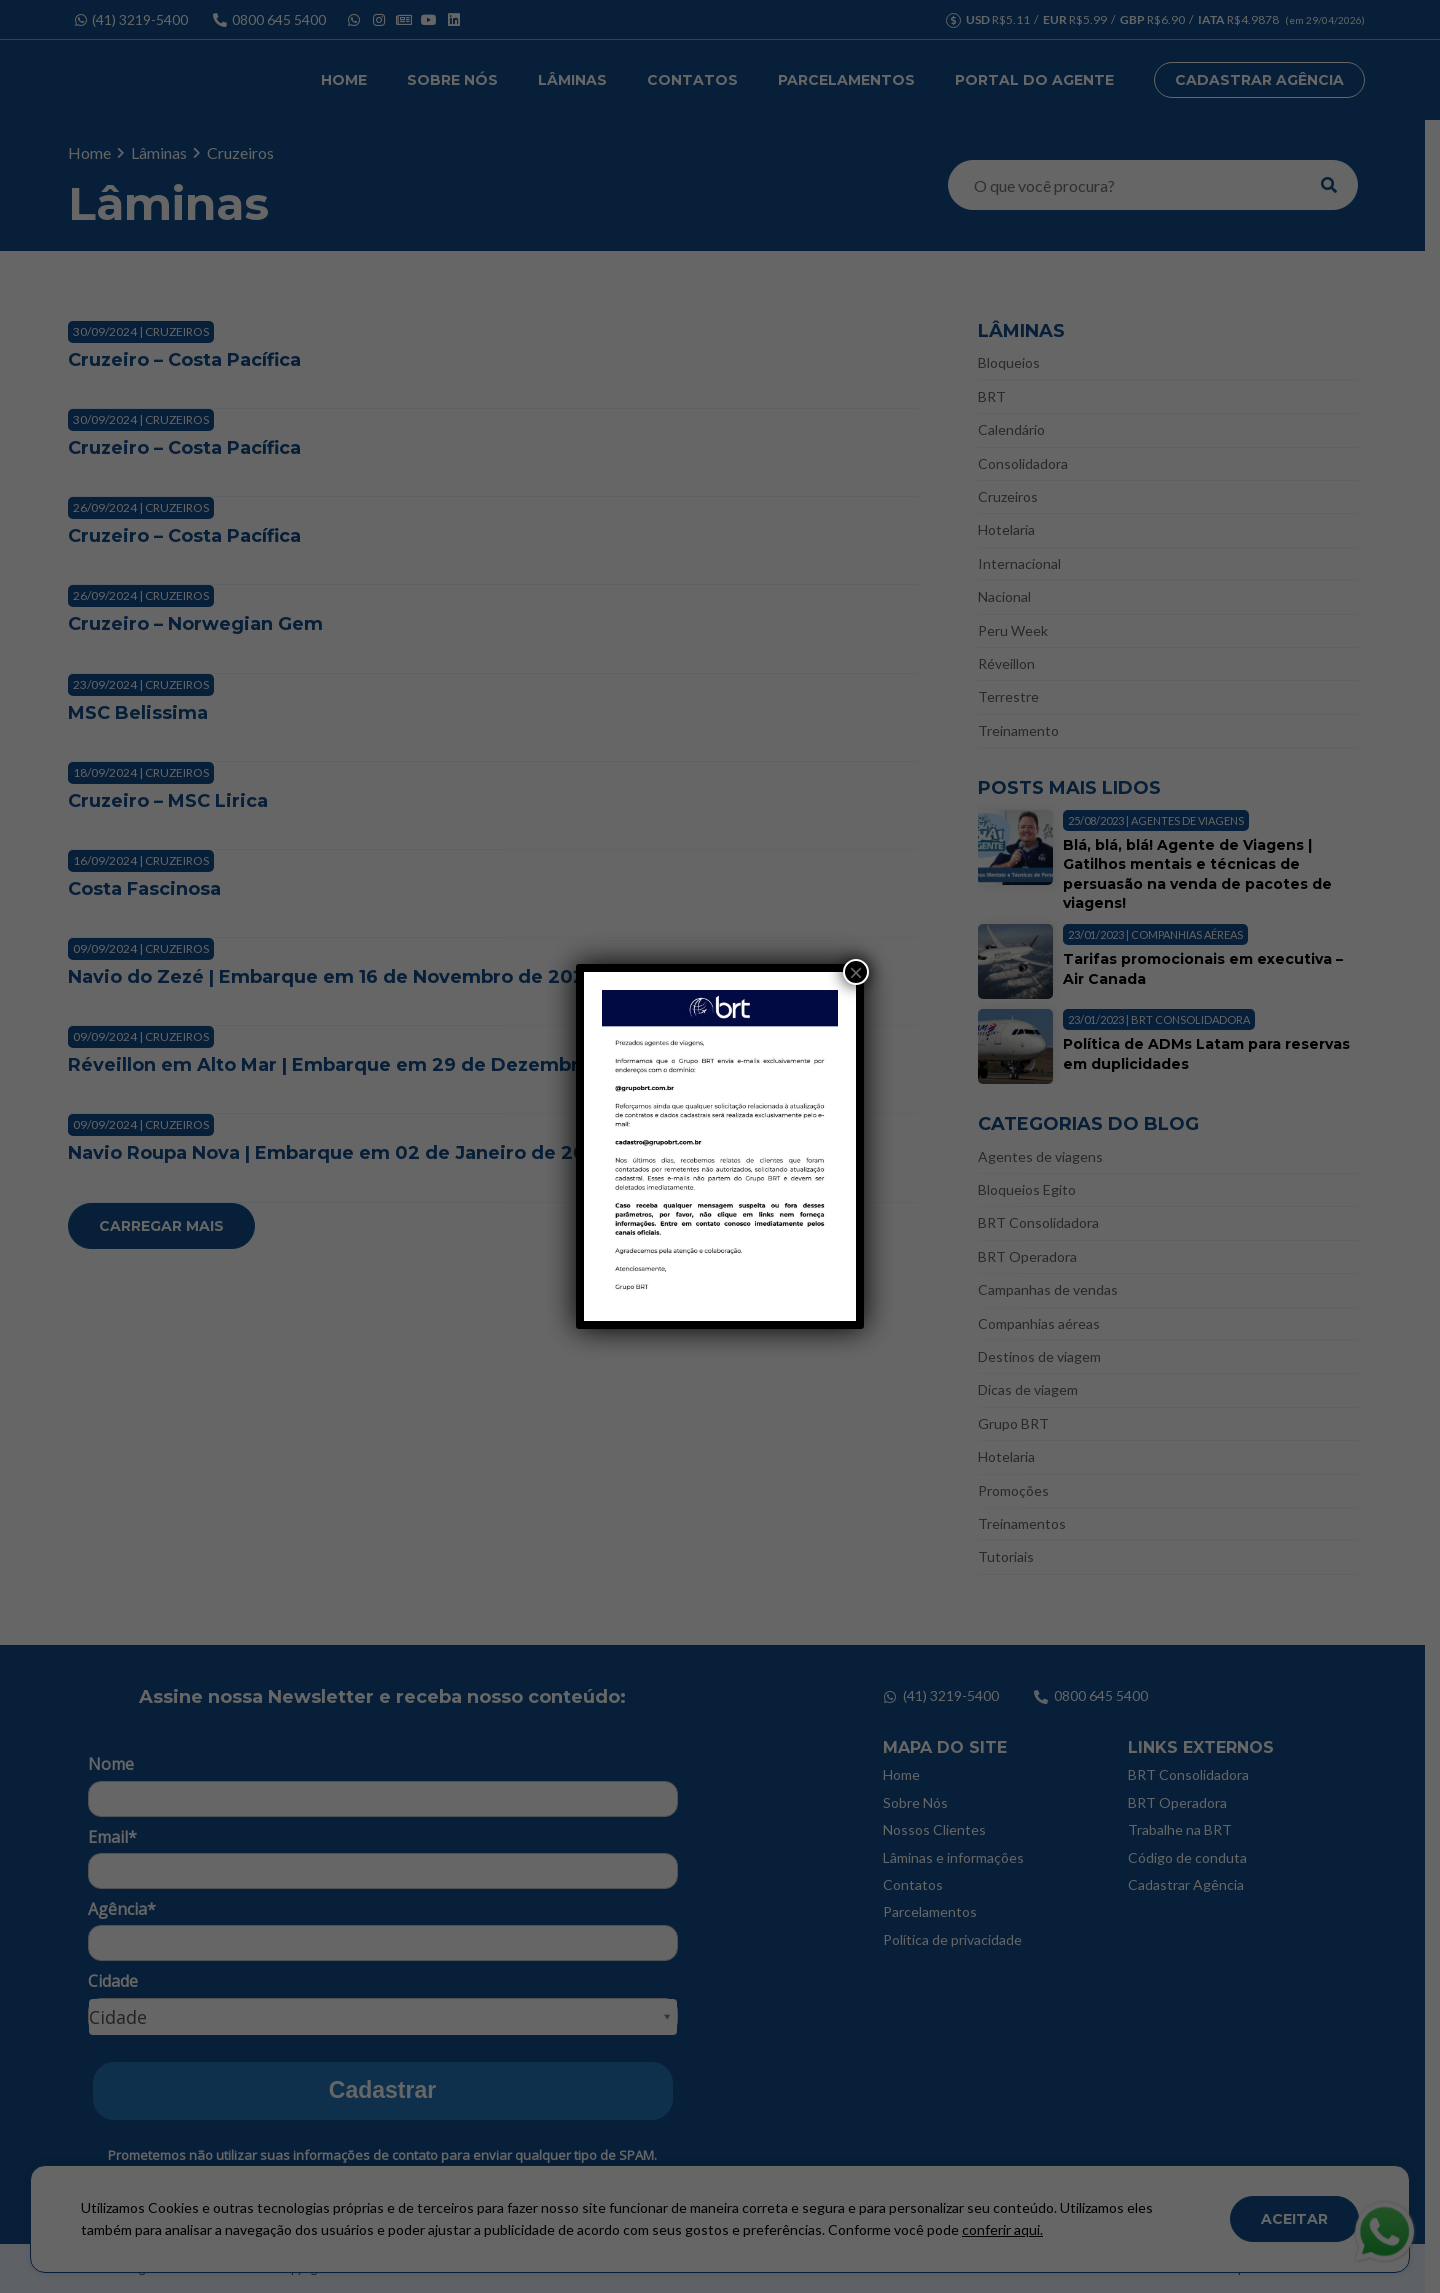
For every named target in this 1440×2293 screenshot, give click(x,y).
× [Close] (856, 972)
